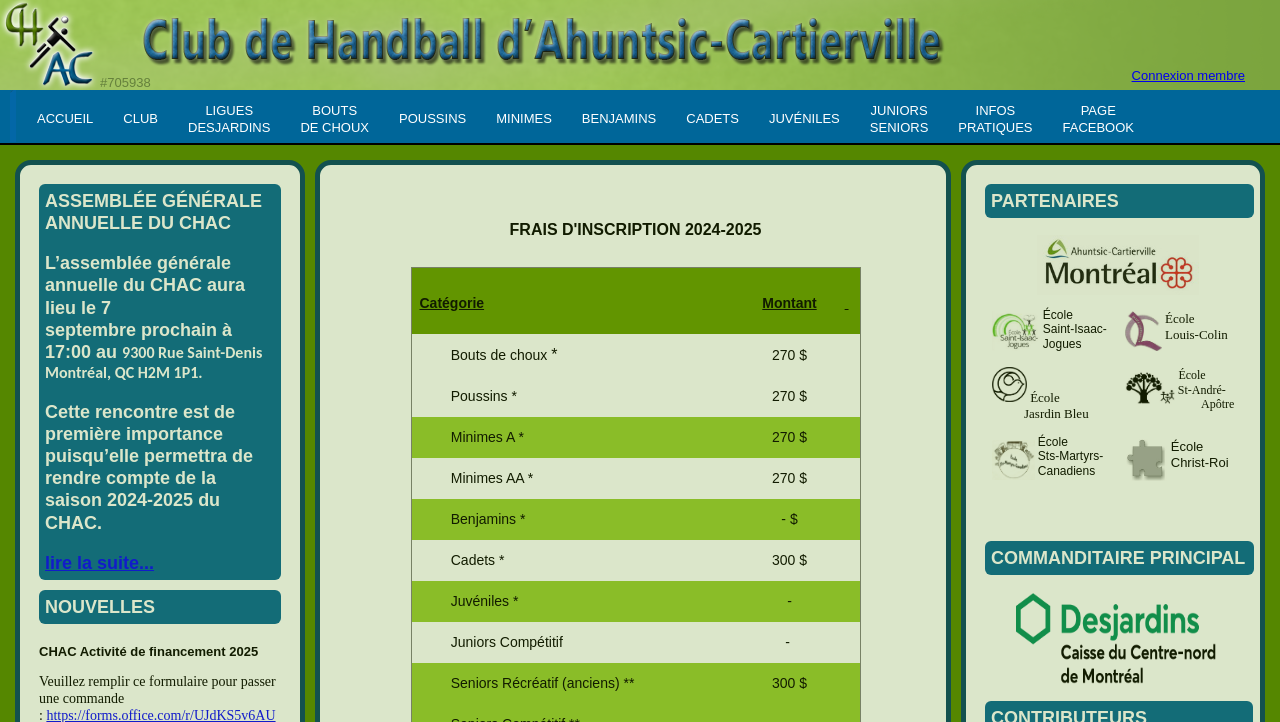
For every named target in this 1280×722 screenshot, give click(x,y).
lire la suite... (99, 563)
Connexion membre (1188, 75)
